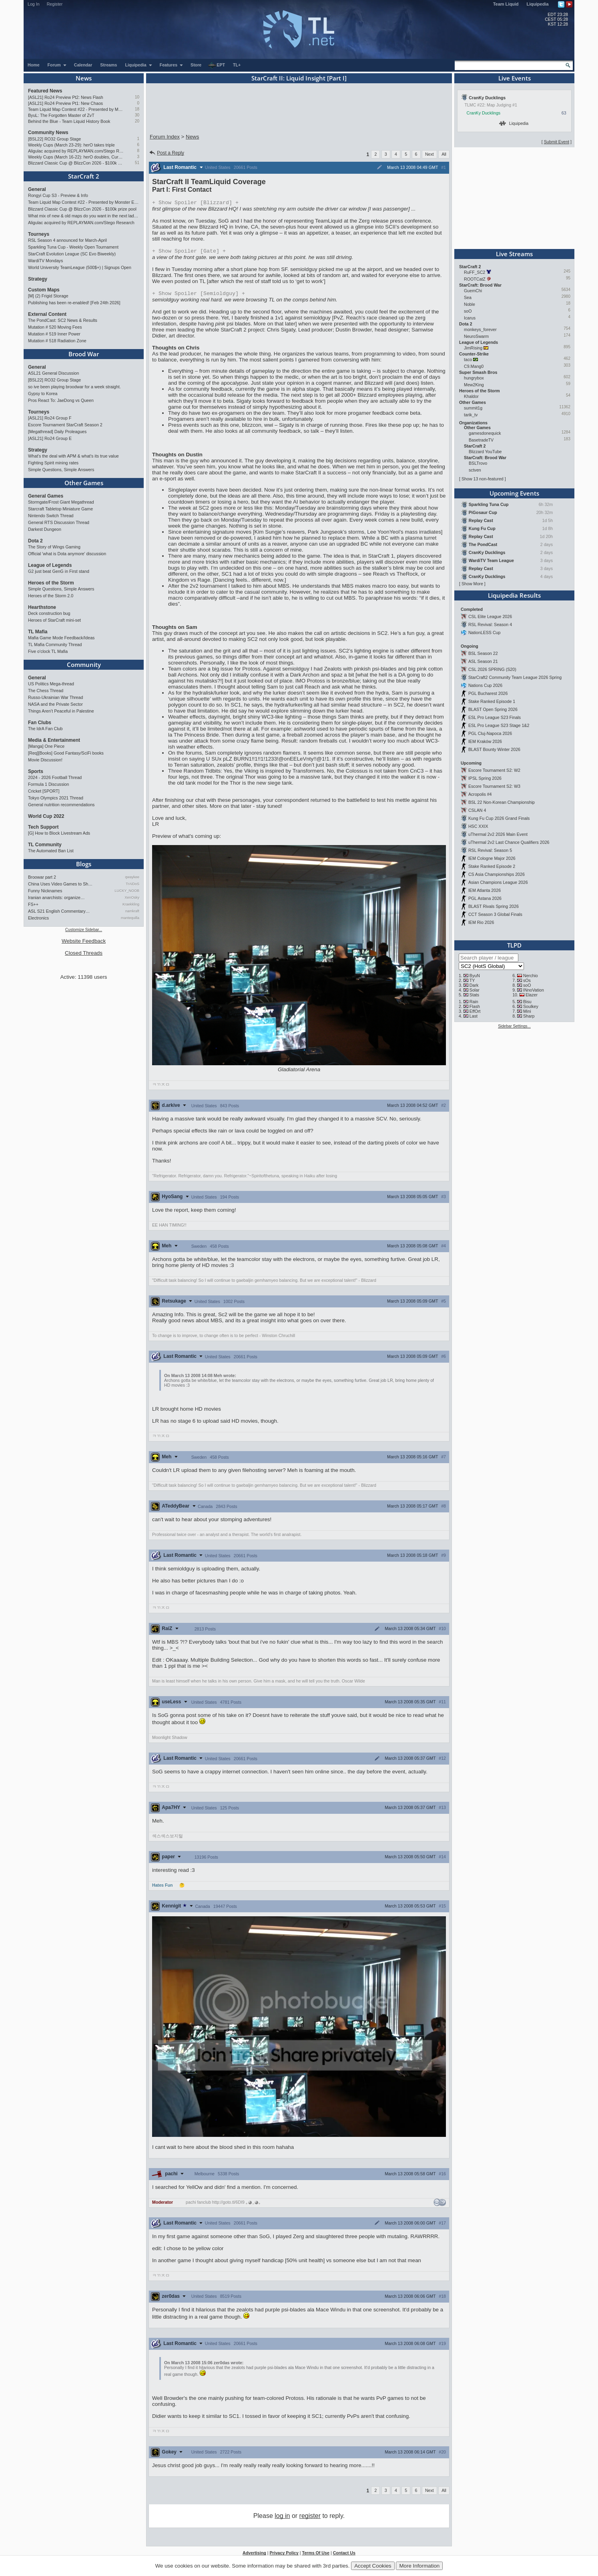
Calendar (83, 64)
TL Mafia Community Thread (55, 644)
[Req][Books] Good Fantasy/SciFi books (66, 753)
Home (34, 64)
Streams (108, 64)
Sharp (528, 1016)
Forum (57, 64)
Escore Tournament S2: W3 (494, 786)
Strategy (37, 279)
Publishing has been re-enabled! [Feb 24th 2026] (74, 302)
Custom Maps (44, 290)
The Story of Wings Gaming (54, 546)
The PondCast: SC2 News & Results (62, 320)
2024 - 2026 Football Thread (55, 777)
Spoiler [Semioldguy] (198, 295)
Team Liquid (506, 4)
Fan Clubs (39, 722)
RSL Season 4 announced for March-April (67, 240)
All (443, 154)
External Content (47, 314)
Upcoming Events (514, 493)
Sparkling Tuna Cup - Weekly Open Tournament (73, 247)
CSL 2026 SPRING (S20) (492, 669)
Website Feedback (84, 941)
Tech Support (43, 827)
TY (472, 980)
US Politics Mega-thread (51, 683)
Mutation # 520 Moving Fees (55, 327)
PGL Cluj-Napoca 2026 (490, 733)
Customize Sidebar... (83, 930)
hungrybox (474, 377)
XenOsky (131, 897)
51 (137, 163)
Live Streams (514, 254)
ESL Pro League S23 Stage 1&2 (498, 725)
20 (137, 121)
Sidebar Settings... (514, 1026)
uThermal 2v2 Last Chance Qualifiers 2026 (509, 842)
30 (137, 115)
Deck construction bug (49, 613)
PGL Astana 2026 (485, 898)
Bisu (527, 1001)
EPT (216, 65)
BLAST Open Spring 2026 (493, 709)
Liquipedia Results (514, 595)
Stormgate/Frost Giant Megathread (61, 502)
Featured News (45, 91)
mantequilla (130, 918)
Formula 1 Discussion (48, 784)
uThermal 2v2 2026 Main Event (498, 834)
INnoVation (533, 990)
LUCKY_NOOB (126, 891)
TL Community (45, 844)
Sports (35, 771)
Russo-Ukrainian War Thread (55, 697)
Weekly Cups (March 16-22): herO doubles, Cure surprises (76, 157)
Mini (527, 1011)
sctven (475, 470)
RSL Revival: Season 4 (490, 624)
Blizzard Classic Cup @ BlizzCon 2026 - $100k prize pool (76, 163)
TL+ (237, 64)
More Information (419, 2566)
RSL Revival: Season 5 (490, 850)
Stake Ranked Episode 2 (491, 866)
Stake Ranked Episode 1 (491, 701)
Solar (475, 990)
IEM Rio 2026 (481, 922)
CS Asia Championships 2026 (496, 874)
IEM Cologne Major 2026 (492, 858)
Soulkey (530, 1006)
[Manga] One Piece (46, 746)
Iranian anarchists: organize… (56, 897)
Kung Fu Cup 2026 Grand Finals (499, 818)
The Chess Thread (45, 690)
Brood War (83, 354)
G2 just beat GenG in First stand (58, 571)
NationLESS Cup (484, 632)
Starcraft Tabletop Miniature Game (60, 508)
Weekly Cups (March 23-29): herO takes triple (71, 145)
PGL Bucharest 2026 (488, 693)
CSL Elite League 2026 (490, 616)
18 (137, 109)
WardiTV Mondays (45, 260)
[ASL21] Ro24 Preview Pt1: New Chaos (65, 103)
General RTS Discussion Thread (58, 522)
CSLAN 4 (477, 810)
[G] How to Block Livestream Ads (59, 833)
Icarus (470, 317)
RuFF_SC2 (474, 272)
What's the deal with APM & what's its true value (73, 456)
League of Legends (50, 565)
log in (282, 2518)
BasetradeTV (481, 440)
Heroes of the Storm (51, 583)
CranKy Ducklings (484, 112)
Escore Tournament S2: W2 (494, 770)
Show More (472, 583)
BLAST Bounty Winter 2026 (494, 749)
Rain (474, 1001)
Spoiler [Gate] (189, 252)
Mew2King (474, 384)
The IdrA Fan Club (45, 728)
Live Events (514, 78)
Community (84, 665)
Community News (48, 132)
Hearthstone (42, 607)
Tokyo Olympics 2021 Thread (55, 797)
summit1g (473, 408)
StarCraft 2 (83, 176)
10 (137, 97)
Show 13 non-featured (483, 478)
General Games (45, 496)
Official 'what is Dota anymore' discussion (67, 553)
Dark (474, 985)
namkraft (132, 911)
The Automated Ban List (51, 850)
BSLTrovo (478, 463)
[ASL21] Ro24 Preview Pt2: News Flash (65, 97)
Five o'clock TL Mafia (48, 651)
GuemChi (473, 290)
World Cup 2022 (46, 816)
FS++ (33, 904)
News (84, 78)
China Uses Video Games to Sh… (60, 883)
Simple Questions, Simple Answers (61, 469)
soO (468, 311)
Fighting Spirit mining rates (53, 462)
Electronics (38, 918)
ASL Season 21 (483, 661)
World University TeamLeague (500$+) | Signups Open (79, 267)
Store (196, 64)
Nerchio (530, 975)
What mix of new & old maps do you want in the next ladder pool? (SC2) (83, 215)
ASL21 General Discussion (53, 373)
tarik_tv (471, 414)
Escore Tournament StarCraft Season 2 (65, 424)
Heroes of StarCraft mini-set (54, 620)
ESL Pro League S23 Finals (494, 717)
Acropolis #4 (480, 794)
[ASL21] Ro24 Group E (50, 438)
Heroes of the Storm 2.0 (50, 595)
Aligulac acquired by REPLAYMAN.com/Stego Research (76, 151)
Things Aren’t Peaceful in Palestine (61, 711)
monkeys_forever (480, 329)
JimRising (473, 347)
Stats (474, 994)
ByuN (475, 975)
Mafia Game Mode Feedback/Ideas (61, 637)
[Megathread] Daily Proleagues (57, 431)
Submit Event (556, 141)
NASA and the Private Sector (55, 704)
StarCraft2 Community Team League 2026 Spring (515, 677)
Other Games (83, 483)
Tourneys (38, 234)
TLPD (514, 945)
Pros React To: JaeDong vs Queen (61, 400)
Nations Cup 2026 (485, 685)
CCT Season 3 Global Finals (495, 914)
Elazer (532, 994)
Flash (475, 1006)
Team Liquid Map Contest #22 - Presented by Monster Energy (76, 109)
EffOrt (475, 1011)
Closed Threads (83, 953)
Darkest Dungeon (44, 529)
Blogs (83, 864)
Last (474, 1016)
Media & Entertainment (54, 740)
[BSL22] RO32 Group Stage (54, 139)
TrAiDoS (132, 884)
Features (171, 64)
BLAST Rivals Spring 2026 (493, 906)
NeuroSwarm (476, 336)
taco (468, 359)
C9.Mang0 (474, 366)
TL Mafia (37, 631)
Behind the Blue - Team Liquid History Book (69, 121)
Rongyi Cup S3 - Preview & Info (58, 195)
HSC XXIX (478, 826)
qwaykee (132, 877)
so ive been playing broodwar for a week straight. (74, 386)
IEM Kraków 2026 (485, 741)
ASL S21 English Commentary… (59, 911)
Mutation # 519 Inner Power (54, 333)
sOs (527, 980)
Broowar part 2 (42, 877)
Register (55, 4)
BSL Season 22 (483, 653)
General (37, 189)
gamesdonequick (485, 433)
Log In (34, 4)
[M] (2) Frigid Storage (48, 295)
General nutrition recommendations (61, 804)
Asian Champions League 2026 (498, 882)
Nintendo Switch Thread (51, 515)
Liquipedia (538, 4)
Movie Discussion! (45, 759)
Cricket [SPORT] (44, 791)
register (310, 2518)
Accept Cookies (372, 2566)
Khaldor (471, 396)
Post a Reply (166, 153)
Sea (468, 297)
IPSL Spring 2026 (485, 778)
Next (429, 154)
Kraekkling (130, 904)
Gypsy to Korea (42, 393)
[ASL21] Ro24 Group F (49, 418)
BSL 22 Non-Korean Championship (501, 802)
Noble (469, 304)
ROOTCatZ (475, 279)
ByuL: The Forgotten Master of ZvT (61, 115)
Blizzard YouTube (485, 451)
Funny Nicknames (45, 890)
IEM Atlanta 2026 (484, 890)
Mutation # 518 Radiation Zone (57, 340)
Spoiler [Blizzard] (195, 203)
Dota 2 (35, 541)
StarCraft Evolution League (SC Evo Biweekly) (72, 253)
